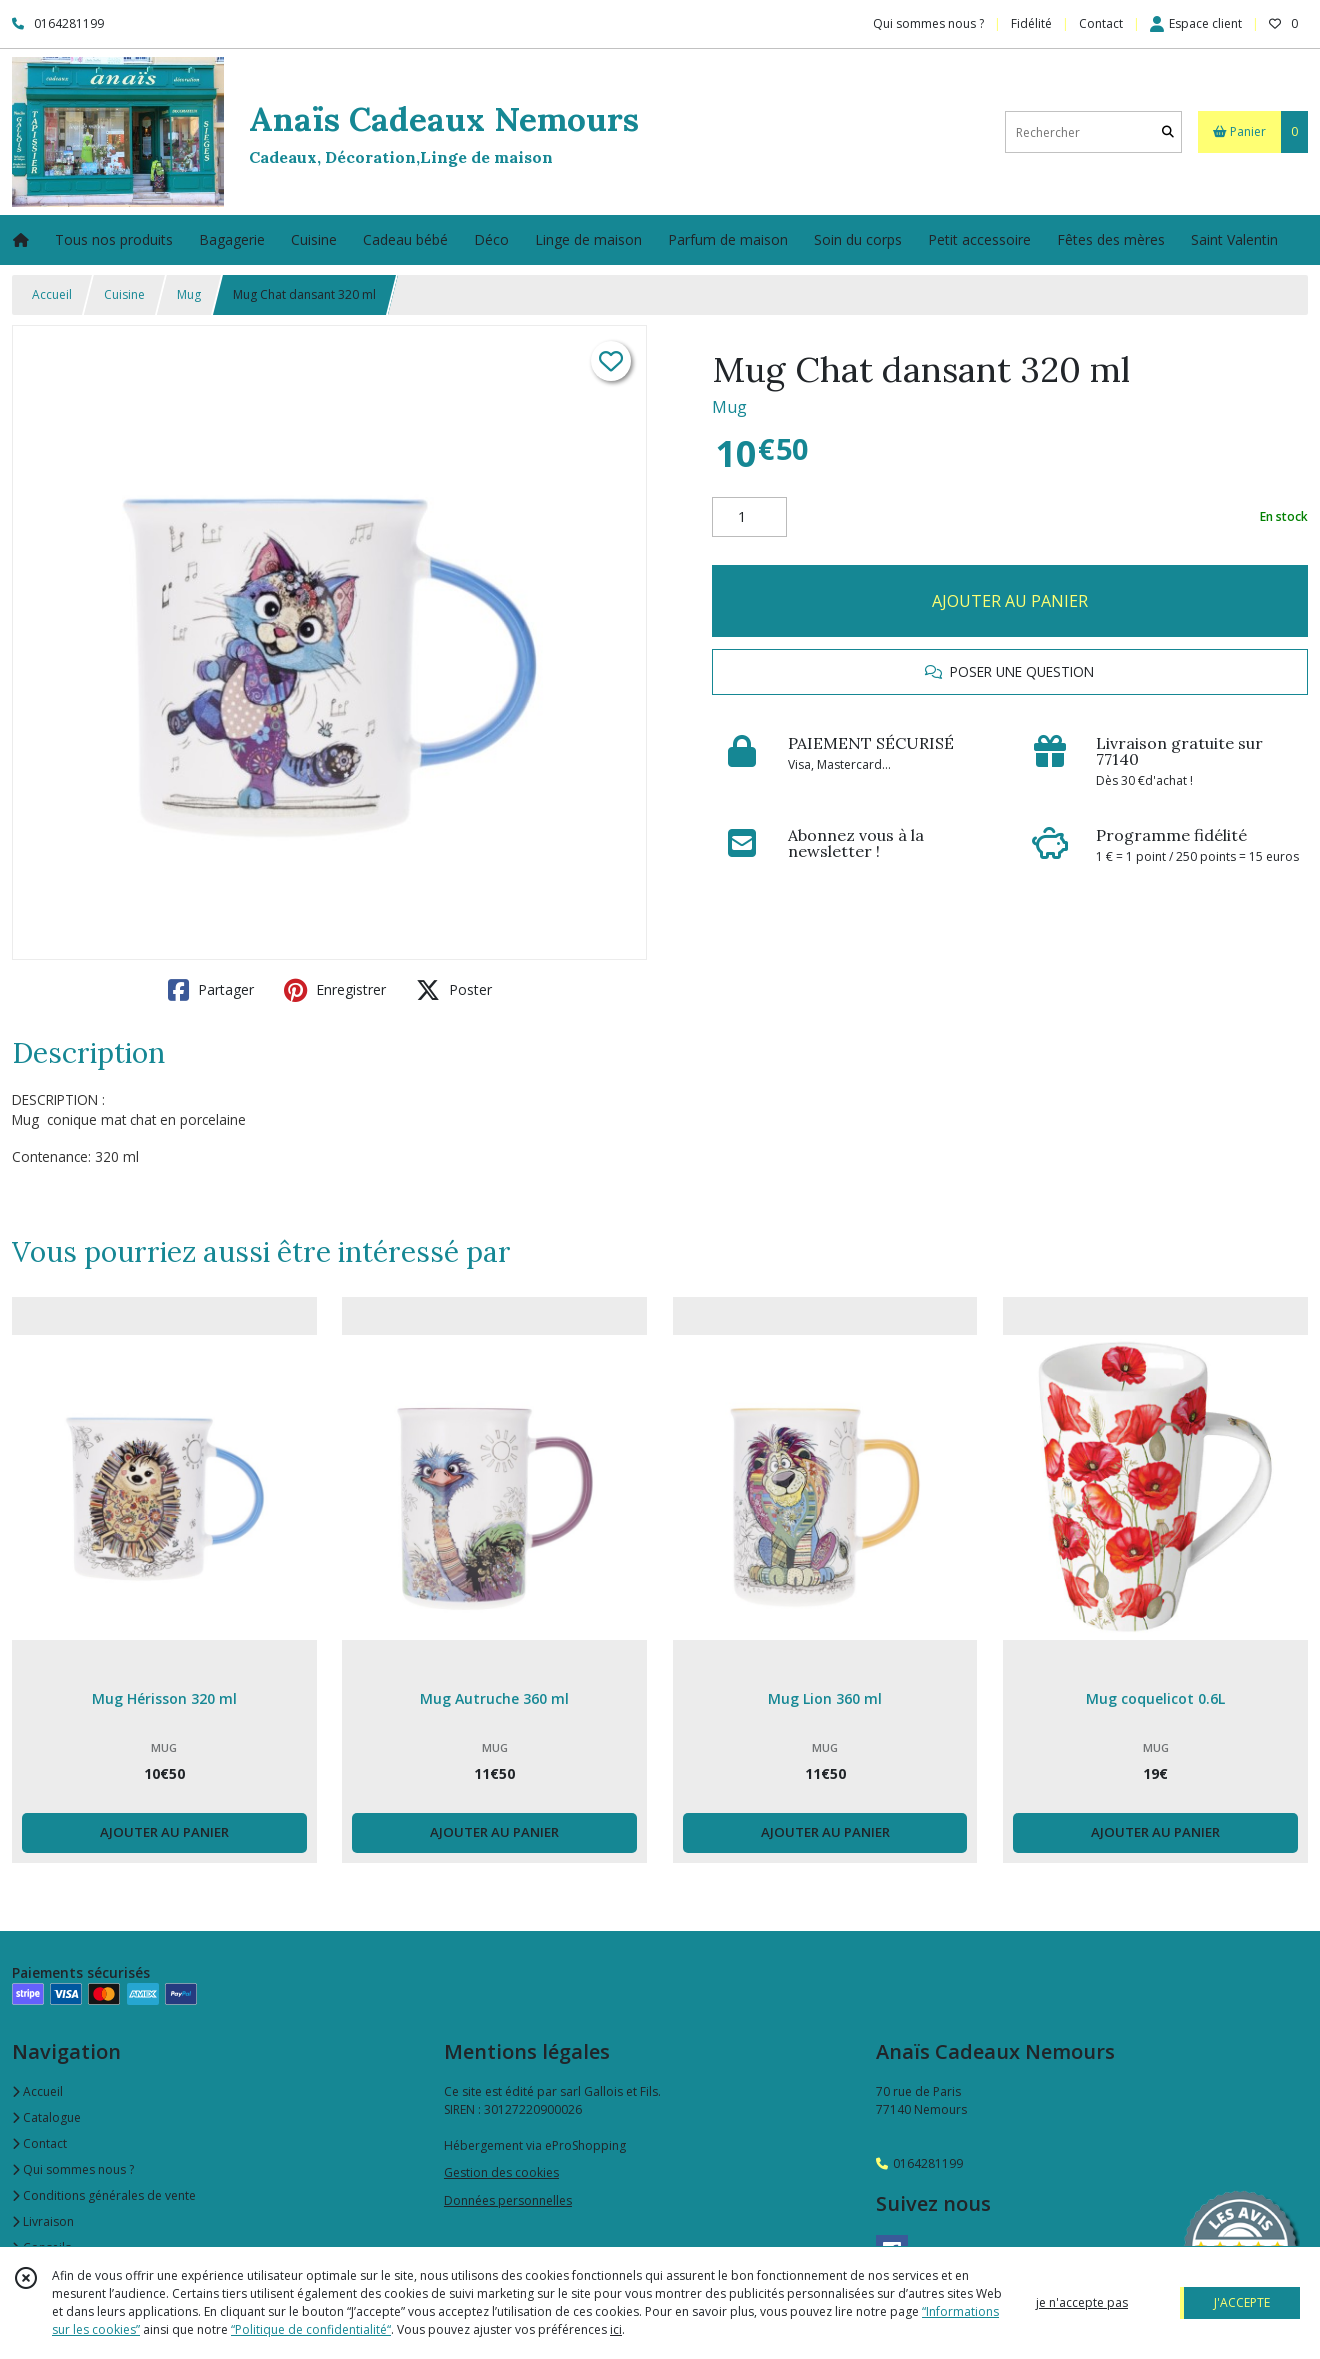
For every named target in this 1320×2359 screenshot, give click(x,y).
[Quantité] (749, 517)
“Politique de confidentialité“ (311, 2329)
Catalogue (46, 2117)
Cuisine (124, 294)
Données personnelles (508, 2200)
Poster (454, 990)
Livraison (43, 2221)
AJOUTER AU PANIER (1010, 601)
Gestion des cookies (501, 2172)
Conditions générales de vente (104, 2195)
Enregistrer (335, 990)
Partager (211, 990)
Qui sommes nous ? (73, 2169)
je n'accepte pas (1082, 2302)
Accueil (52, 294)
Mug (189, 294)
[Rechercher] (1168, 132)
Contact (1101, 23)
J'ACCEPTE (1242, 2302)
